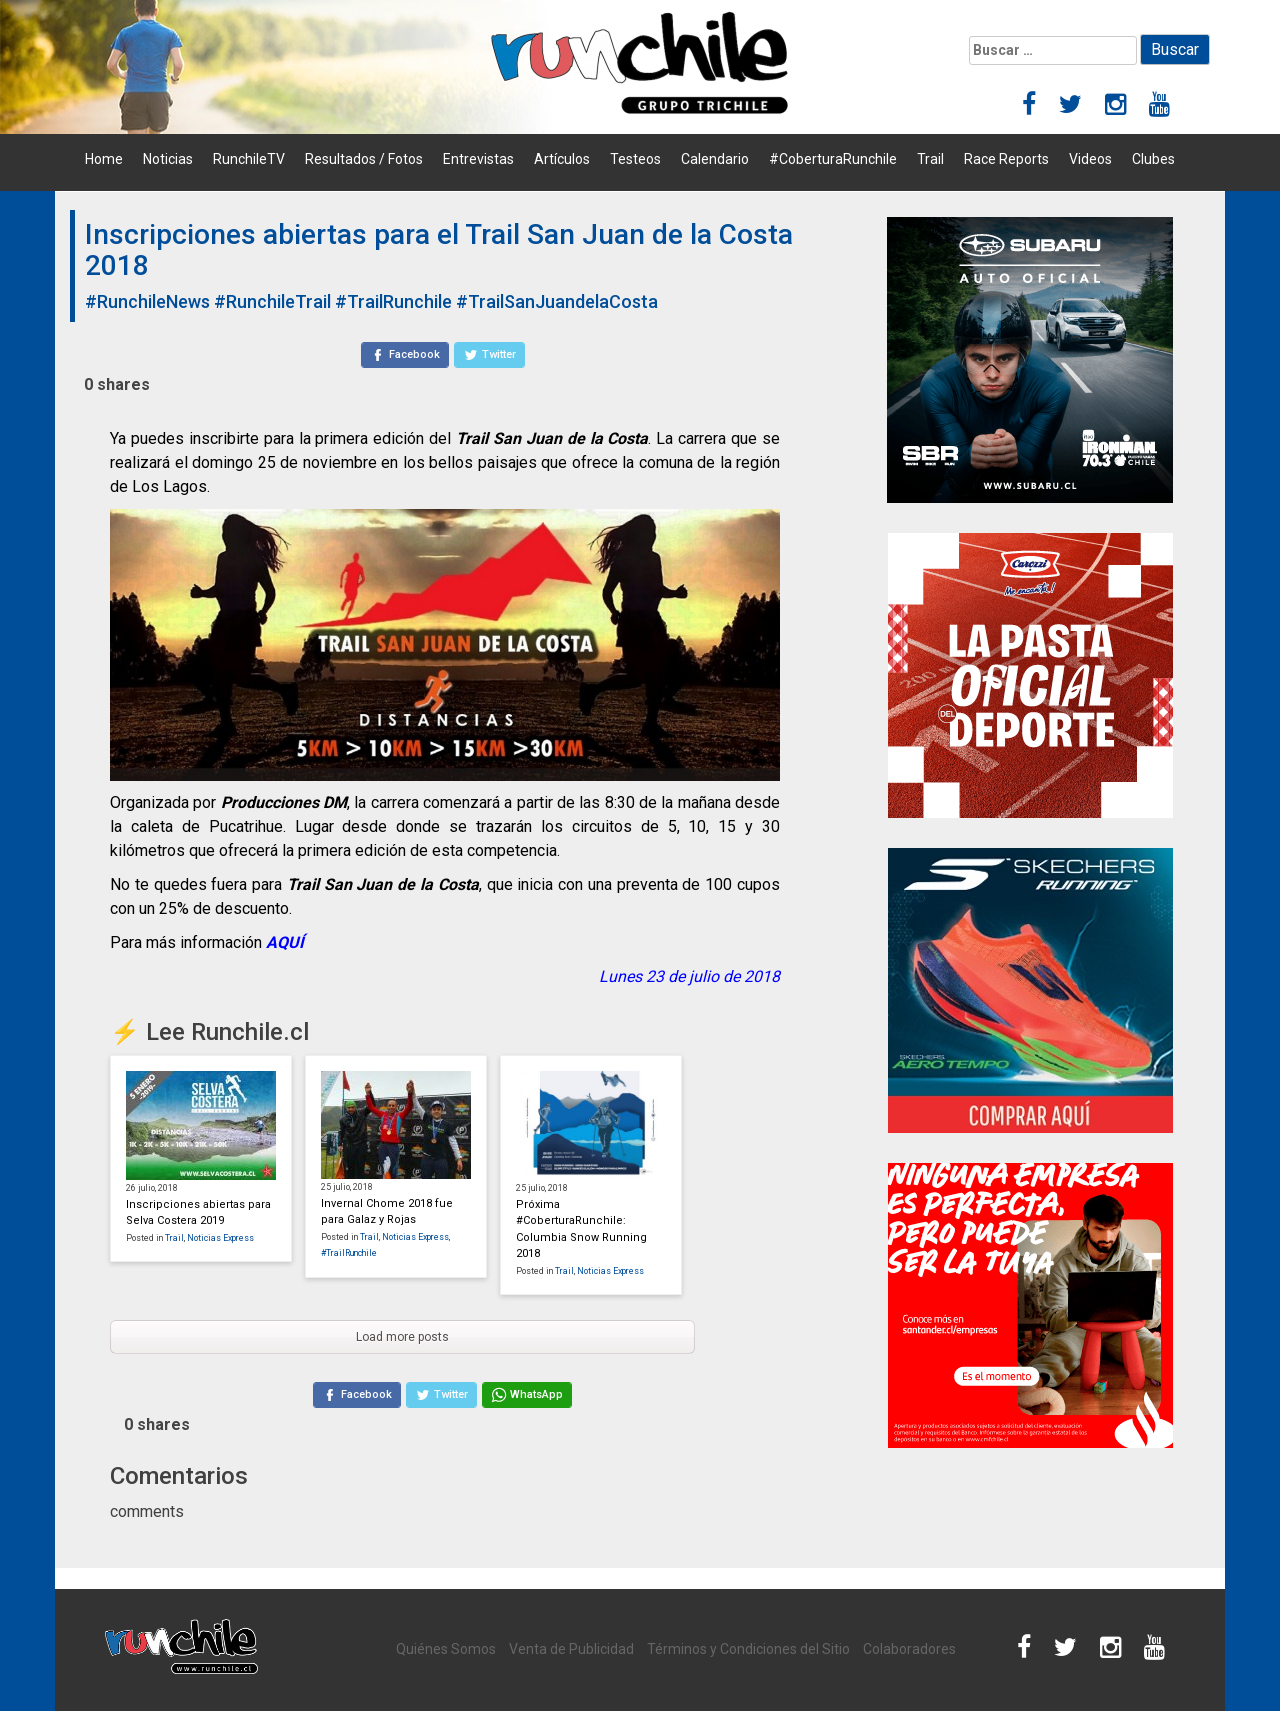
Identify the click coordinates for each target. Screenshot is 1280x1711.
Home (104, 159)
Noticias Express (220, 1238)
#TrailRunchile (393, 301)
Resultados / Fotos (364, 159)
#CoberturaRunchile (833, 159)
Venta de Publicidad (571, 1649)
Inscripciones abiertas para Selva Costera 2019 (198, 1213)
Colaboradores (909, 1649)
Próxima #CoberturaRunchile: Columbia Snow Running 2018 (581, 1229)
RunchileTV (249, 159)
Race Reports (1006, 159)
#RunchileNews (147, 301)
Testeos (635, 159)
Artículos (562, 159)
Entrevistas (478, 159)
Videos (1090, 159)
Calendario (715, 159)
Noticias (168, 159)
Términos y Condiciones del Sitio (748, 1649)
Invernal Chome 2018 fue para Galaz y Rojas (387, 1212)
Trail (930, 159)
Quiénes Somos (446, 1649)
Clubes (1153, 159)
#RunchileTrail (272, 301)
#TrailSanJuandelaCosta (557, 301)
